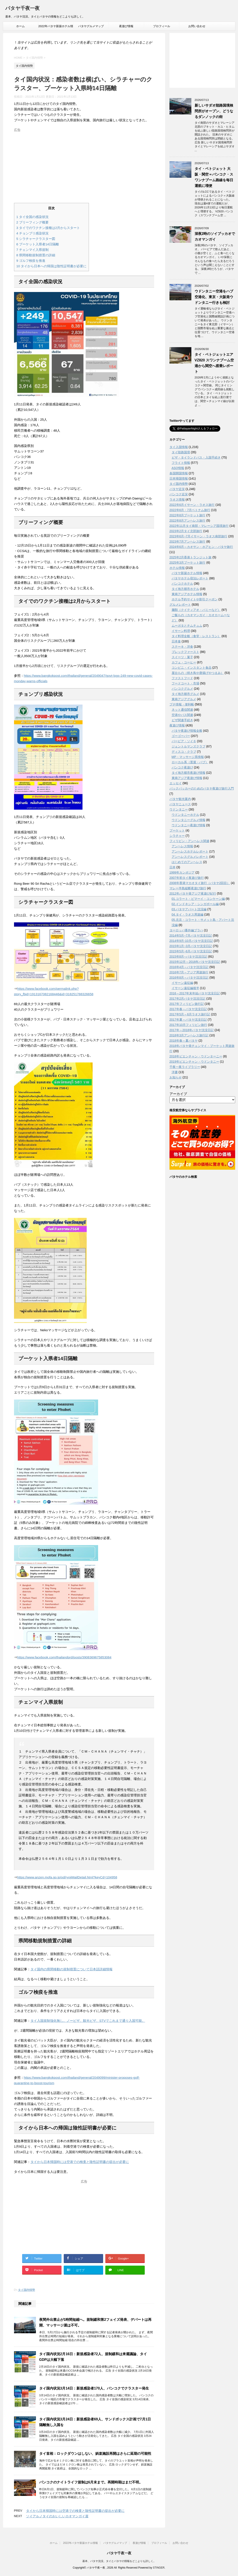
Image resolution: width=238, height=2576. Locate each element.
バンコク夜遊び (182, 767)
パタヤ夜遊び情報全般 (187, 730)
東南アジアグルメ (184, 699)
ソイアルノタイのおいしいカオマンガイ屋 (57, 2516)
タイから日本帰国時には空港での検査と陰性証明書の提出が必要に (79, 2162)
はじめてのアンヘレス (187, 862)
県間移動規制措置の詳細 (35, 255)
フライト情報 (181, 462)
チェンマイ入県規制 (32, 249)
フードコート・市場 (185, 683)
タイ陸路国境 (181, 452)
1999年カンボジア (182, 872)
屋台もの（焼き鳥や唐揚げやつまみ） (198, 673)
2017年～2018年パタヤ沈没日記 (191, 1030)
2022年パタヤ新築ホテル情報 (55, 28)
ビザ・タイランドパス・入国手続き (196, 457)
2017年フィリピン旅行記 (186, 1004)
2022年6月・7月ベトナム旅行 (189, 510)
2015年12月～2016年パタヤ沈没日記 (194, 962)
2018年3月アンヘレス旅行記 (189, 1035)
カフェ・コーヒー (184, 662)
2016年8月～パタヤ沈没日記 (189, 977)
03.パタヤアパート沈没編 (189, 909)
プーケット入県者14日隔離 (37, 244)
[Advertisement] (84, 164)
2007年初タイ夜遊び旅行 (186, 877)
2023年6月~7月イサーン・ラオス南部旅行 (198, 536)
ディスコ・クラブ (184, 751)
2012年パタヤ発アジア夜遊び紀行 (192, 893)
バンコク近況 (178, 494)
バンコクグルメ (182, 688)
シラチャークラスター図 (35, 239)
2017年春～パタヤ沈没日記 (188, 1009)
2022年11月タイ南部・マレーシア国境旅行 (199, 526)
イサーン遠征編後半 (185, 988)
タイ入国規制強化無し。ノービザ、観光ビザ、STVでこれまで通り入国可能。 (87, 2020)
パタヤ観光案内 (180, 799)
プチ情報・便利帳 (181, 704)
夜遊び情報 (126, 26)
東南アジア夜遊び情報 (187, 778)
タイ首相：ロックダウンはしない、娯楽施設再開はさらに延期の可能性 (95, 2453)
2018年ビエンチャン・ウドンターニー (195, 1056)
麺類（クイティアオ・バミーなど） (196, 610)
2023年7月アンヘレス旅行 (187, 541)
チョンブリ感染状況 (32, 233)
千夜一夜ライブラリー (184, 1067)
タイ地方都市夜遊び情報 (188, 772)
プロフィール (161, 26)
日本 (172, 867)
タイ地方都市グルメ (185, 694)
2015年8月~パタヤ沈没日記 (188, 956)
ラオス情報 (177, 499)
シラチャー (177, 835)
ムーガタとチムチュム (187, 625)
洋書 (175, 1072)
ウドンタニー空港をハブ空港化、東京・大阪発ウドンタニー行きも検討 (214, 296)
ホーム (20, 26)
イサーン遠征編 (182, 983)
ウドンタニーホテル (185, 814)
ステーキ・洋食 (182, 646)
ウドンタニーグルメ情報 (188, 820)
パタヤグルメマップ (91, 26)
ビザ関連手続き (182, 720)
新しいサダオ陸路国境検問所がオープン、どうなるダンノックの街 (214, 111)
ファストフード (182, 678)
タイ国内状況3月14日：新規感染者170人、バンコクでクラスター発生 (94, 2388)
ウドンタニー (178, 809)
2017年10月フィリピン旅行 (188, 1025)
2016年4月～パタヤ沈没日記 (189, 967)
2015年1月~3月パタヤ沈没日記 (190, 946)
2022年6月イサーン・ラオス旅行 (192, 504)
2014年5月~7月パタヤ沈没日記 (190, 935)
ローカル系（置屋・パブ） (190, 762)
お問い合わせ (196, 26)
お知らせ (175, 1077)
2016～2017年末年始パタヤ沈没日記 (194, 993)
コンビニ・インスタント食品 (192, 667)
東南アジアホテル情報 (187, 594)
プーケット (177, 830)
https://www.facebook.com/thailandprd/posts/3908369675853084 (64, 1657)
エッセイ (175, 783)
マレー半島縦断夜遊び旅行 (187, 888)
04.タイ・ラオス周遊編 (187, 914)
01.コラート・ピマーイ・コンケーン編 (198, 898)
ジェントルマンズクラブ (188, 746)
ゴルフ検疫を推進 (31, 260)
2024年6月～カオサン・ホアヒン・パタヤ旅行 (201, 547)
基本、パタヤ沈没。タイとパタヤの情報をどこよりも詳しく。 (119, 2561)
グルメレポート (180, 604)
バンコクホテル (182, 583)
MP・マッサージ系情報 (188, 757)
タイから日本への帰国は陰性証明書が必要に (51, 266)
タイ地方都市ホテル (185, 589)
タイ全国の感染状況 (32, 217)
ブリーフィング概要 (32, 222)
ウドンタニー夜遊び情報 (188, 825)
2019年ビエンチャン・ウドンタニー (194, 1061)
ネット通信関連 (182, 709)
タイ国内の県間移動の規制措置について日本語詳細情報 (71, 1969)
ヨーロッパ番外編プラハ (186, 930)
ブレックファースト (185, 652)
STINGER (158, 2567)
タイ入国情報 (178, 447)
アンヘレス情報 (182, 846)
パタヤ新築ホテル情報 (187, 573)
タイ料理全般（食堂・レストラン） (196, 636)
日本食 (176, 641)
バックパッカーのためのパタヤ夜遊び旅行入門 (201, 788)
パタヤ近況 (177, 489)
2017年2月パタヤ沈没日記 (187, 998)
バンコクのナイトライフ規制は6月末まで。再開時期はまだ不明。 (91, 2482)
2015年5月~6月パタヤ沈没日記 (190, 951)
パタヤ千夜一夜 (22, 8)
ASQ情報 (178, 468)
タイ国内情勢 (26, 2289)
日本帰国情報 (178, 478)
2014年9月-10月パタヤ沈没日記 (191, 940)
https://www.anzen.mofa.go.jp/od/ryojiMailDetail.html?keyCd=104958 (67, 1877)
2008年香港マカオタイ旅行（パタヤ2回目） (199, 883)
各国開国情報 (178, 473)
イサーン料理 (181, 631)
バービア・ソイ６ (184, 741)
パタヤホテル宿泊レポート (190, 578)
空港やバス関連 (182, 715)
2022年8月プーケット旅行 (187, 515)
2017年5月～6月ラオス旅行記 (189, 1014)
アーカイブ (178, 1094)
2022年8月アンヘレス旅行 (187, 520)
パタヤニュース (180, 804)
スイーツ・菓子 (182, 657)
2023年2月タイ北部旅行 (186, 531)
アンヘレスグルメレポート (190, 856)
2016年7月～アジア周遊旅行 (189, 972)
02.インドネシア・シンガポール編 (195, 904)
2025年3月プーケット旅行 (187, 562)
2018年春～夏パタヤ (183, 1040)
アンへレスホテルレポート (190, 851)
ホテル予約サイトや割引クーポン (195, 599)
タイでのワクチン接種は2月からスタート (48, 228)
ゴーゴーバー (181, 736)
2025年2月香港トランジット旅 (190, 557)
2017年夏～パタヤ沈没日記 (188, 1019)
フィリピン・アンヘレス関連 (189, 841)
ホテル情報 (177, 568)
